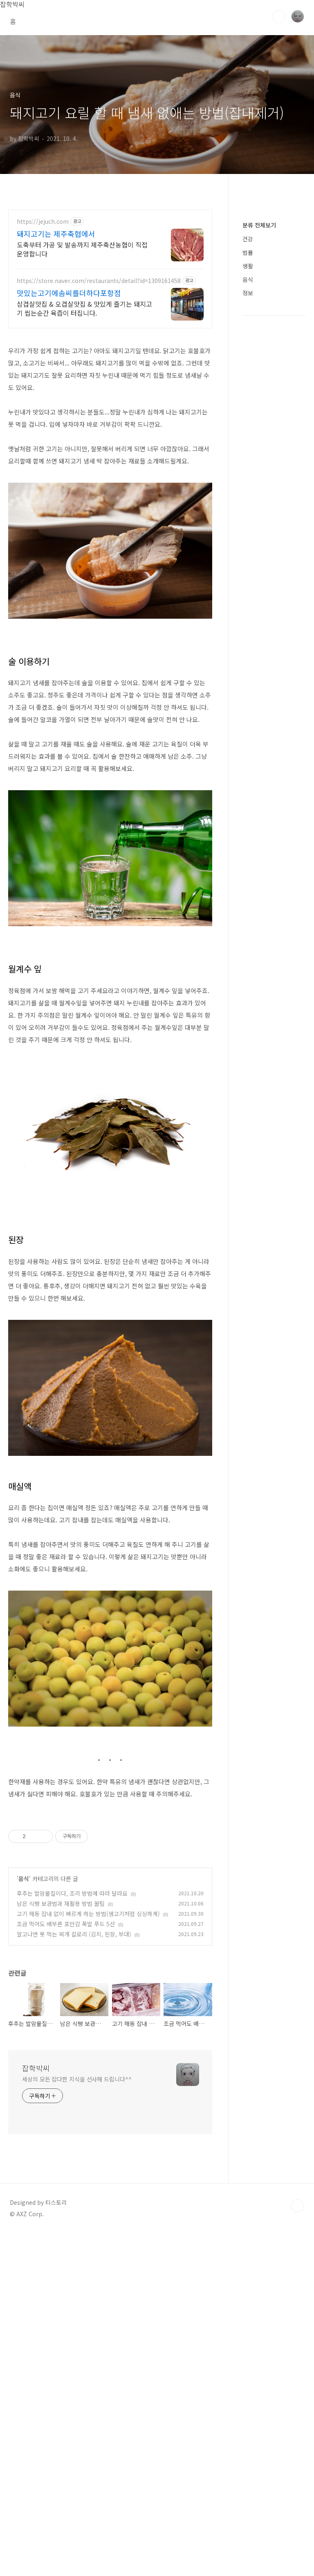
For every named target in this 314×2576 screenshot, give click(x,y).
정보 (247, 652)
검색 (279, 16)
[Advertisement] (157, 93)
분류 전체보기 (259, 584)
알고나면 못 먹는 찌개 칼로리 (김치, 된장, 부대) (74, 2277)
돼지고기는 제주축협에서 (56, 348)
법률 (247, 612)
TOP (297, 2548)
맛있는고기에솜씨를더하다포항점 (69, 407)
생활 (247, 625)
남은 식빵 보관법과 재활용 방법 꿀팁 (61, 2246)
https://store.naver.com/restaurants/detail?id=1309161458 (99, 395)
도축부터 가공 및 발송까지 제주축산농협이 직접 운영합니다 (82, 363)
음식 (23, 2221)
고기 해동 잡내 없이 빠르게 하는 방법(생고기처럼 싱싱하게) (88, 2257)
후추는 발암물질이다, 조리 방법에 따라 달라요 (72, 2236)
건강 (247, 598)
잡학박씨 (36, 2411)
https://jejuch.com (43, 335)
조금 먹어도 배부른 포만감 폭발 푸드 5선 (66, 2267)
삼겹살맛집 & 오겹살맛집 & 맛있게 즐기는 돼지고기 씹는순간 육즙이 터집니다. (84, 422)
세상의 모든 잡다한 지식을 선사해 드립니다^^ (77, 2422)
